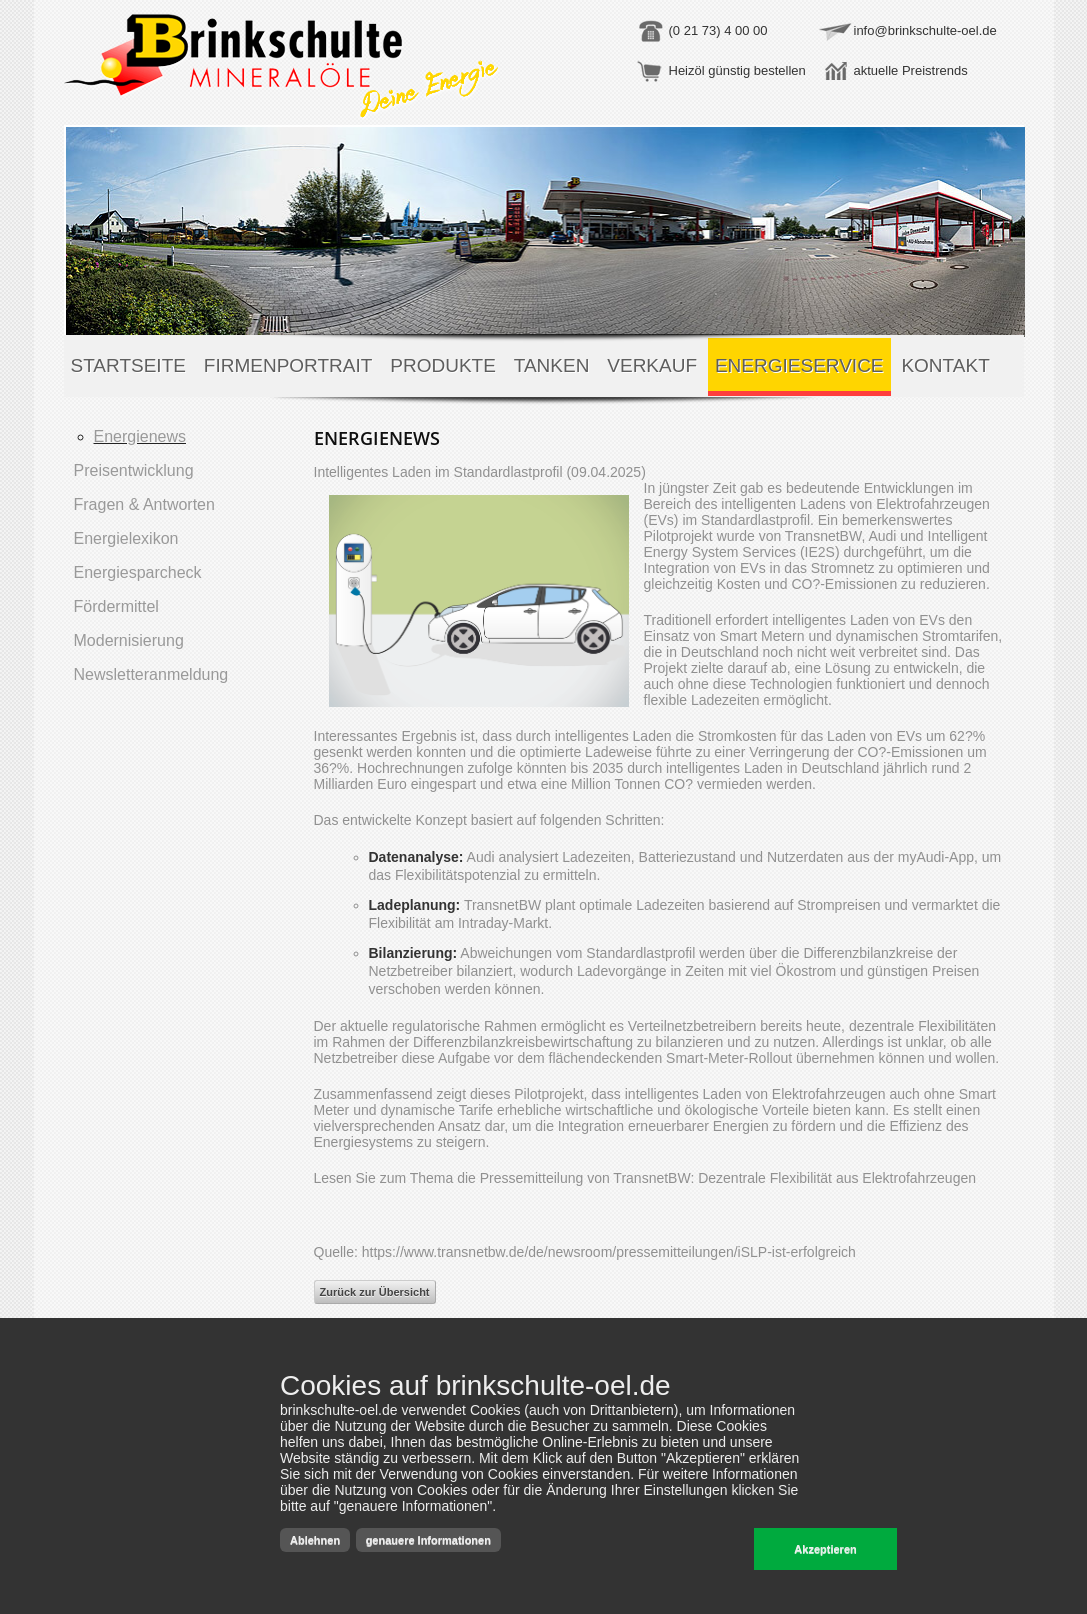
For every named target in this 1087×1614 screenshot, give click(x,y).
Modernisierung (129, 640)
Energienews (140, 436)
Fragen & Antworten (144, 504)
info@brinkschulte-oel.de (925, 30)
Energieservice (799, 365)
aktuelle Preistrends (911, 70)
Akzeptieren (825, 1549)
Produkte (443, 365)
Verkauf (652, 365)
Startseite (128, 365)
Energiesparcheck (138, 572)
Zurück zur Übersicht (375, 1292)
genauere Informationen (428, 1540)
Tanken (552, 365)
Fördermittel (116, 606)
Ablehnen (315, 1540)
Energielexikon (126, 538)
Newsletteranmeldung (151, 674)
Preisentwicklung (134, 470)
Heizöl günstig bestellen (737, 70)
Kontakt (945, 365)
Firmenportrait (288, 365)
